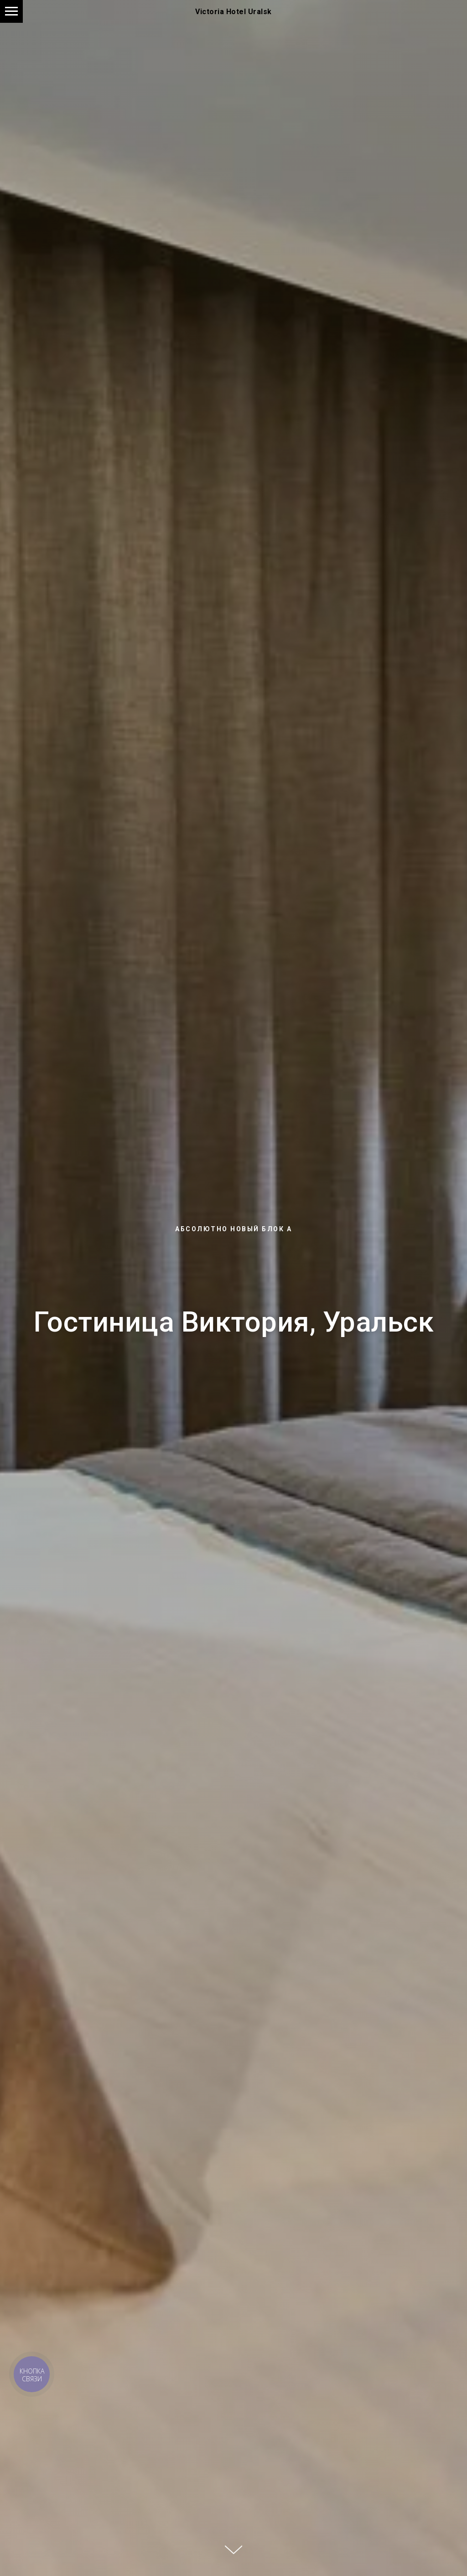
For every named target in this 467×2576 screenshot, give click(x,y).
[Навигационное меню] (11, 11)
